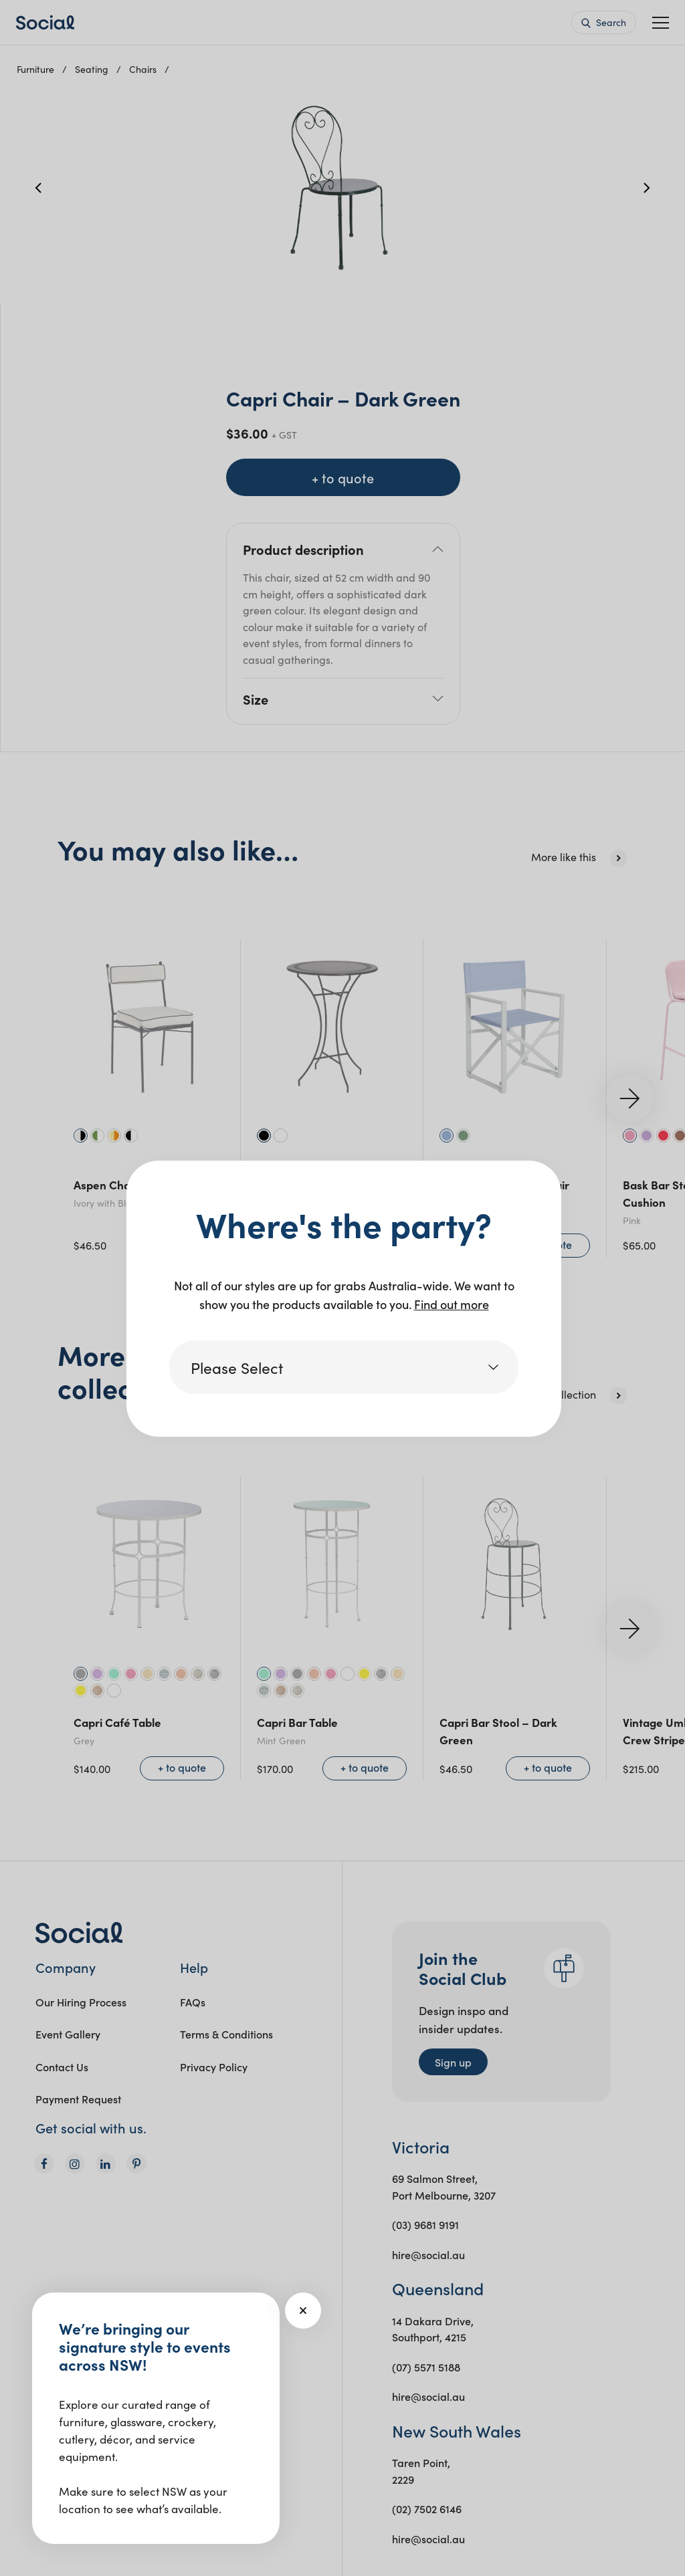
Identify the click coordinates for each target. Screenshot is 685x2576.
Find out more (451, 1304)
